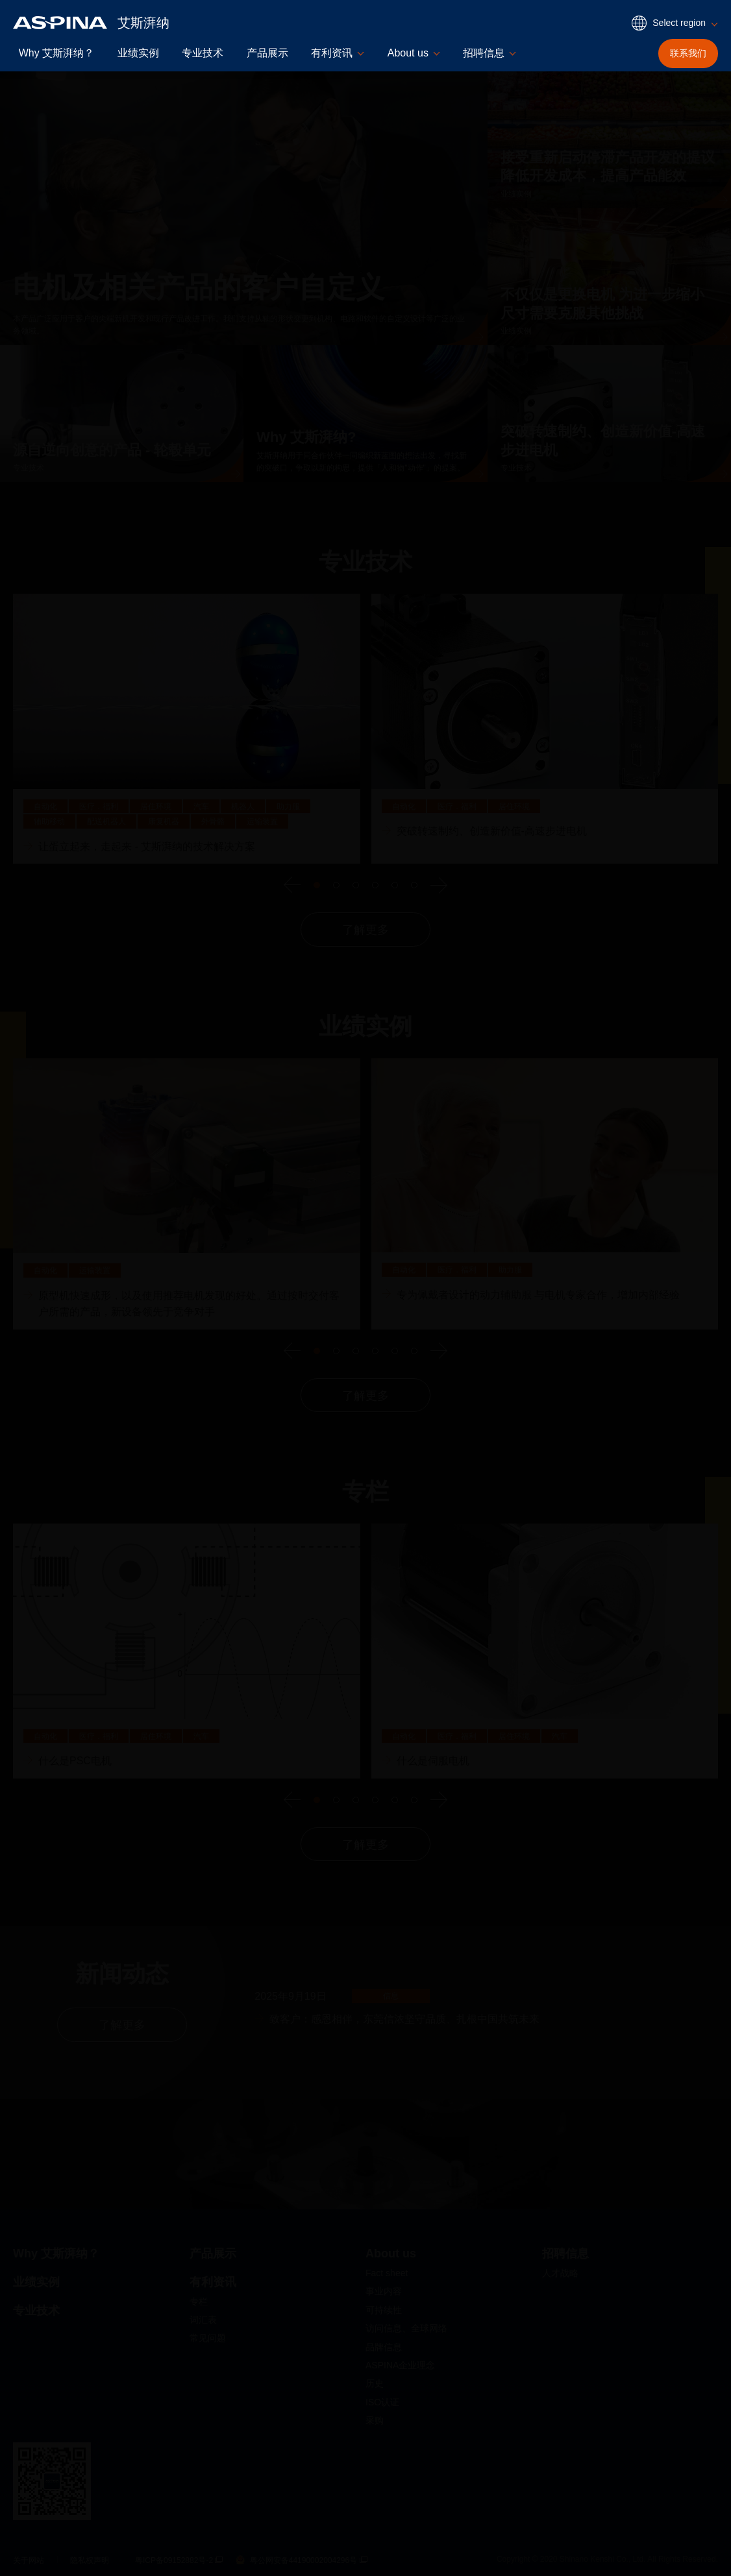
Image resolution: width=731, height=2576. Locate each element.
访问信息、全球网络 (406, 2328)
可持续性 (384, 2310)
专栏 (199, 2301)
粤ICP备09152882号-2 (179, 2560)
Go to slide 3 (356, 885)
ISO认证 (382, 2402)
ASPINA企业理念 (400, 2365)
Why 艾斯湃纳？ (56, 52)
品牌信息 (384, 2347)
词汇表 (203, 2320)
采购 (375, 2420)
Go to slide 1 (317, 885)
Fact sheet (387, 2273)
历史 (375, 2383)
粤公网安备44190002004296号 (301, 2560)
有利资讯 (213, 2282)
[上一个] (292, 885)
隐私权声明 (89, 2560)
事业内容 (384, 2291)
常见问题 (208, 2338)
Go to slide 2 (336, 885)
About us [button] (408, 52)
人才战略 (560, 2273)
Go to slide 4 (375, 885)
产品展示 (267, 52)
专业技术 (202, 52)
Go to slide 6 (414, 885)
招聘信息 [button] (483, 52)
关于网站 (28, 2560)
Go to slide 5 (394, 885)
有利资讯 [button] (332, 52)
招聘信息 (565, 2253)
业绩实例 (138, 52)
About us (391, 2253)
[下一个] (438, 885)
